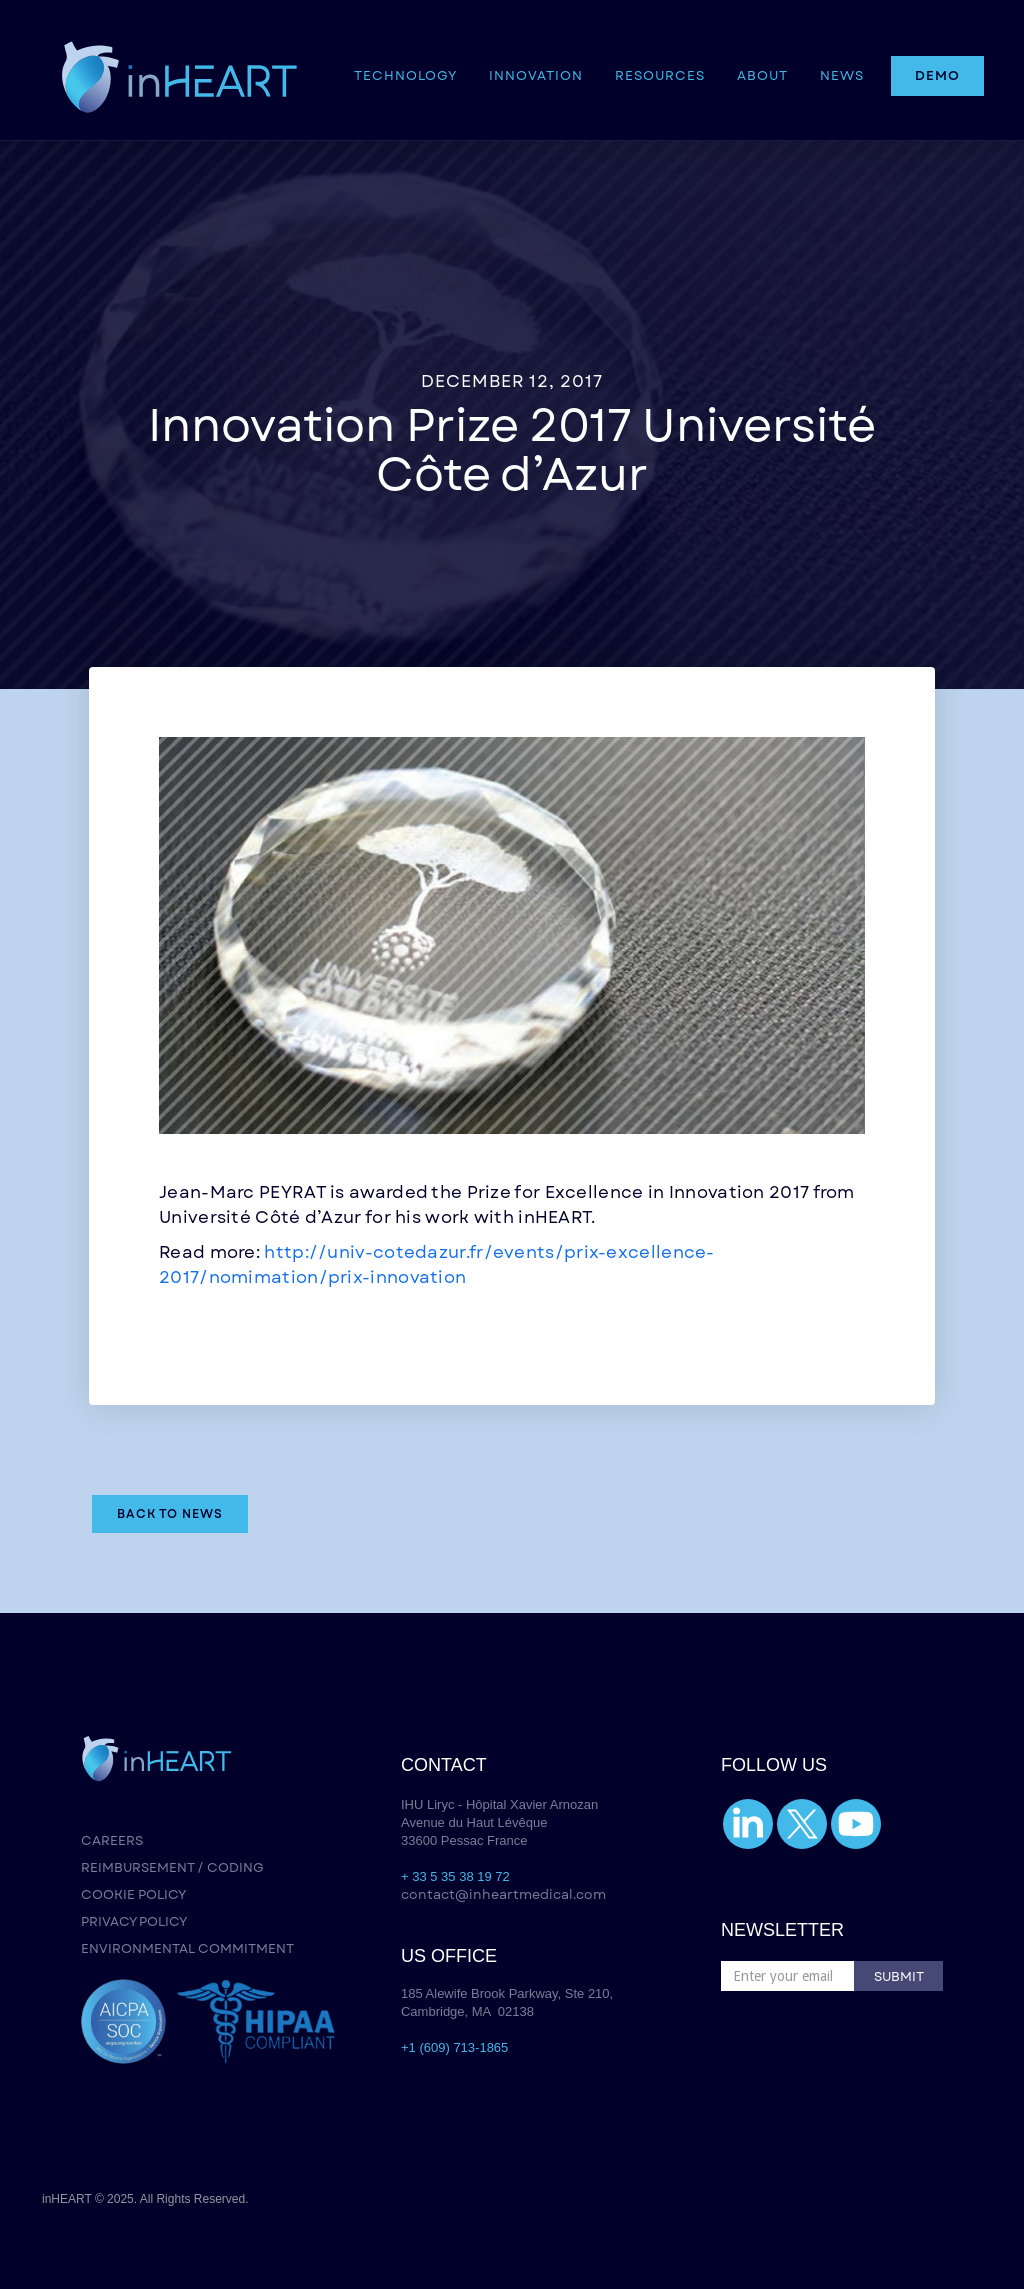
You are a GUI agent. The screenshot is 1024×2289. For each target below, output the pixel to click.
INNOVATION (536, 75)
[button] (405, 75)
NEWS (842, 75)
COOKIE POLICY (133, 1894)
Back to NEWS (170, 1514)
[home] (179, 70)
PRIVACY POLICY (134, 1921)
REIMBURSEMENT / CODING (172, 1867)
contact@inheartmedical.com (503, 1895)
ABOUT (762, 75)
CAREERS (112, 1840)
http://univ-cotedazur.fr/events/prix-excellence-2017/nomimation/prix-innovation (437, 1264)
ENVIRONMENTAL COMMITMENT (187, 1948)
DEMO (937, 75)
